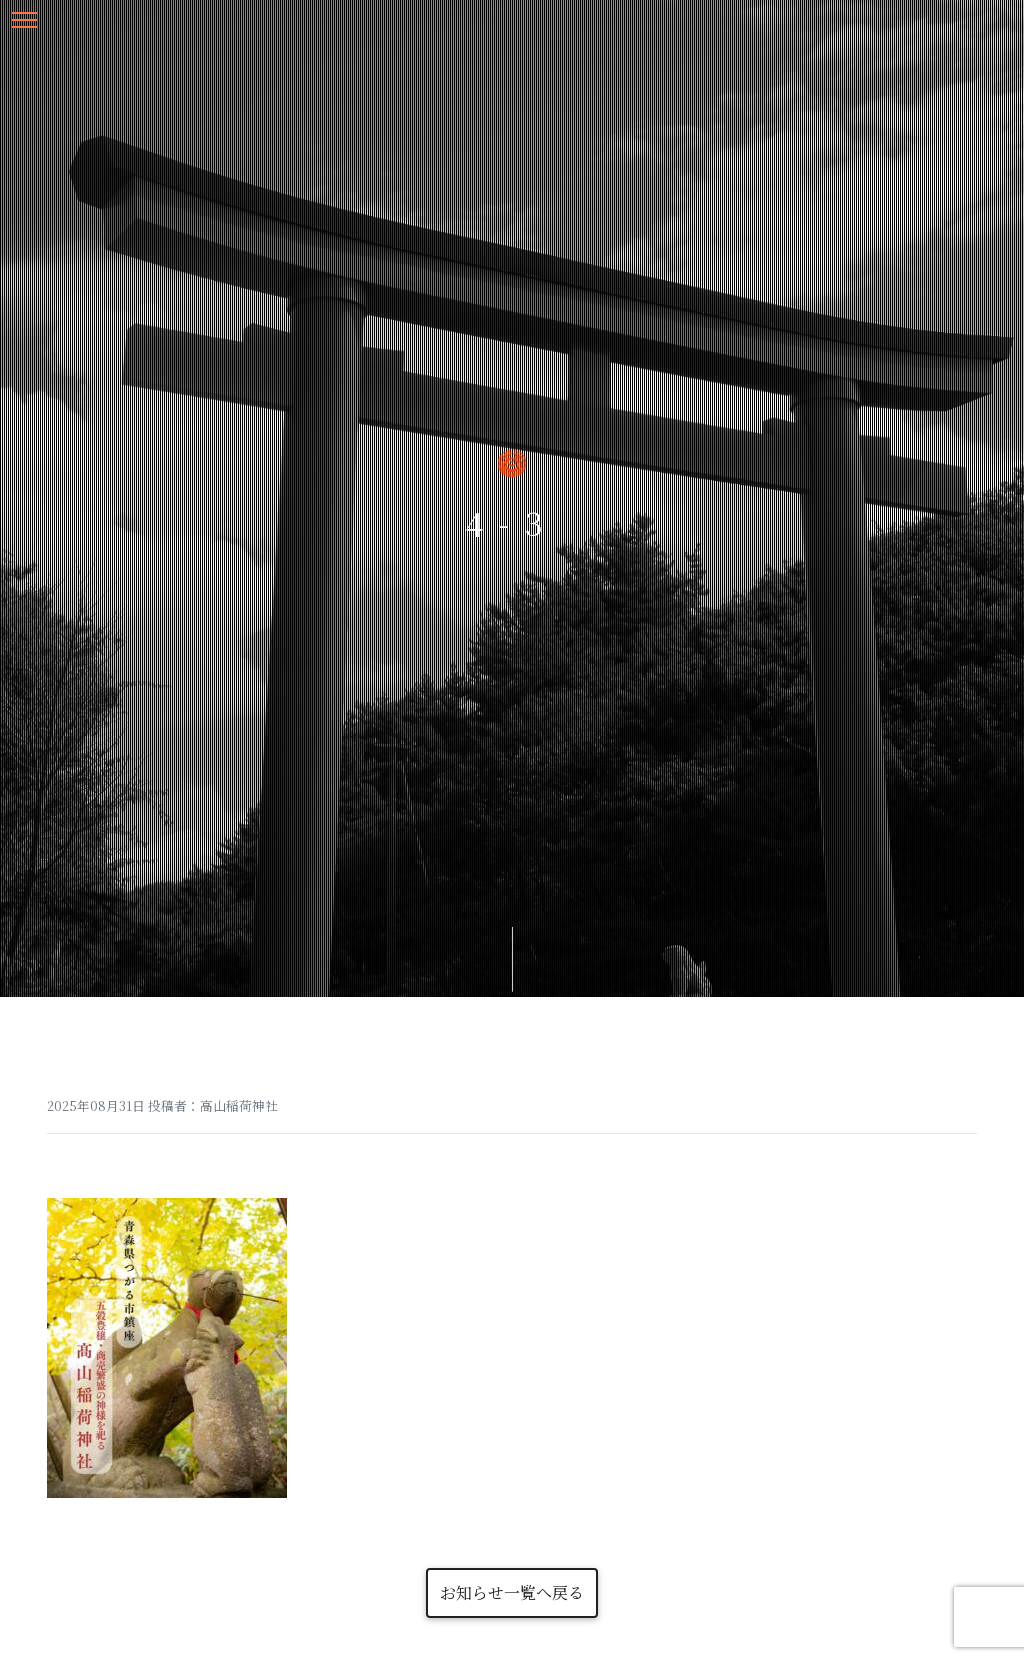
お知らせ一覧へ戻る (512, 1592)
